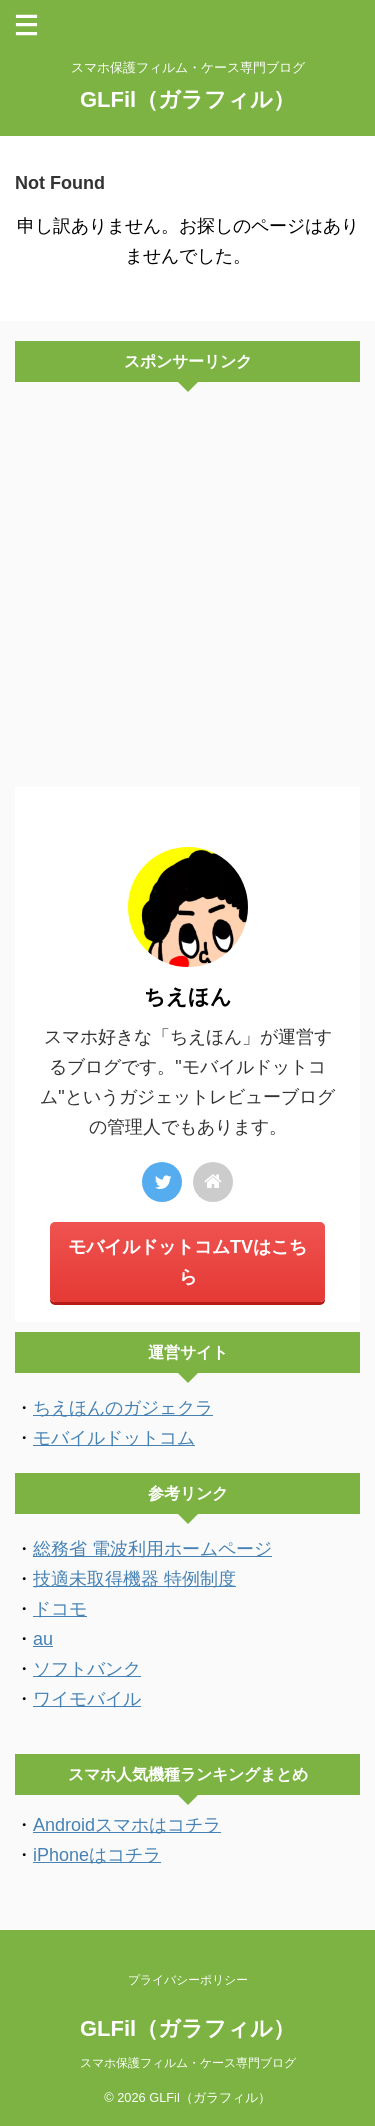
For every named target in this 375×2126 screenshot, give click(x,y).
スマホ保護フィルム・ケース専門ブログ (188, 2063)
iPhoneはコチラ (97, 1855)
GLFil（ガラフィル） (187, 99)
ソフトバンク (87, 1669)
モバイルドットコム (114, 1438)
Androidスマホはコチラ (127, 1825)
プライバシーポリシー (188, 1980)
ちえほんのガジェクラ (123, 1408)
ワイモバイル (87, 1699)
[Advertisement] (187, 589)
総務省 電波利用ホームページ (152, 1549)
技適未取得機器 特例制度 (134, 1579)
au (43, 1639)
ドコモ (60, 1609)
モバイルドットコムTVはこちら (187, 1262)
